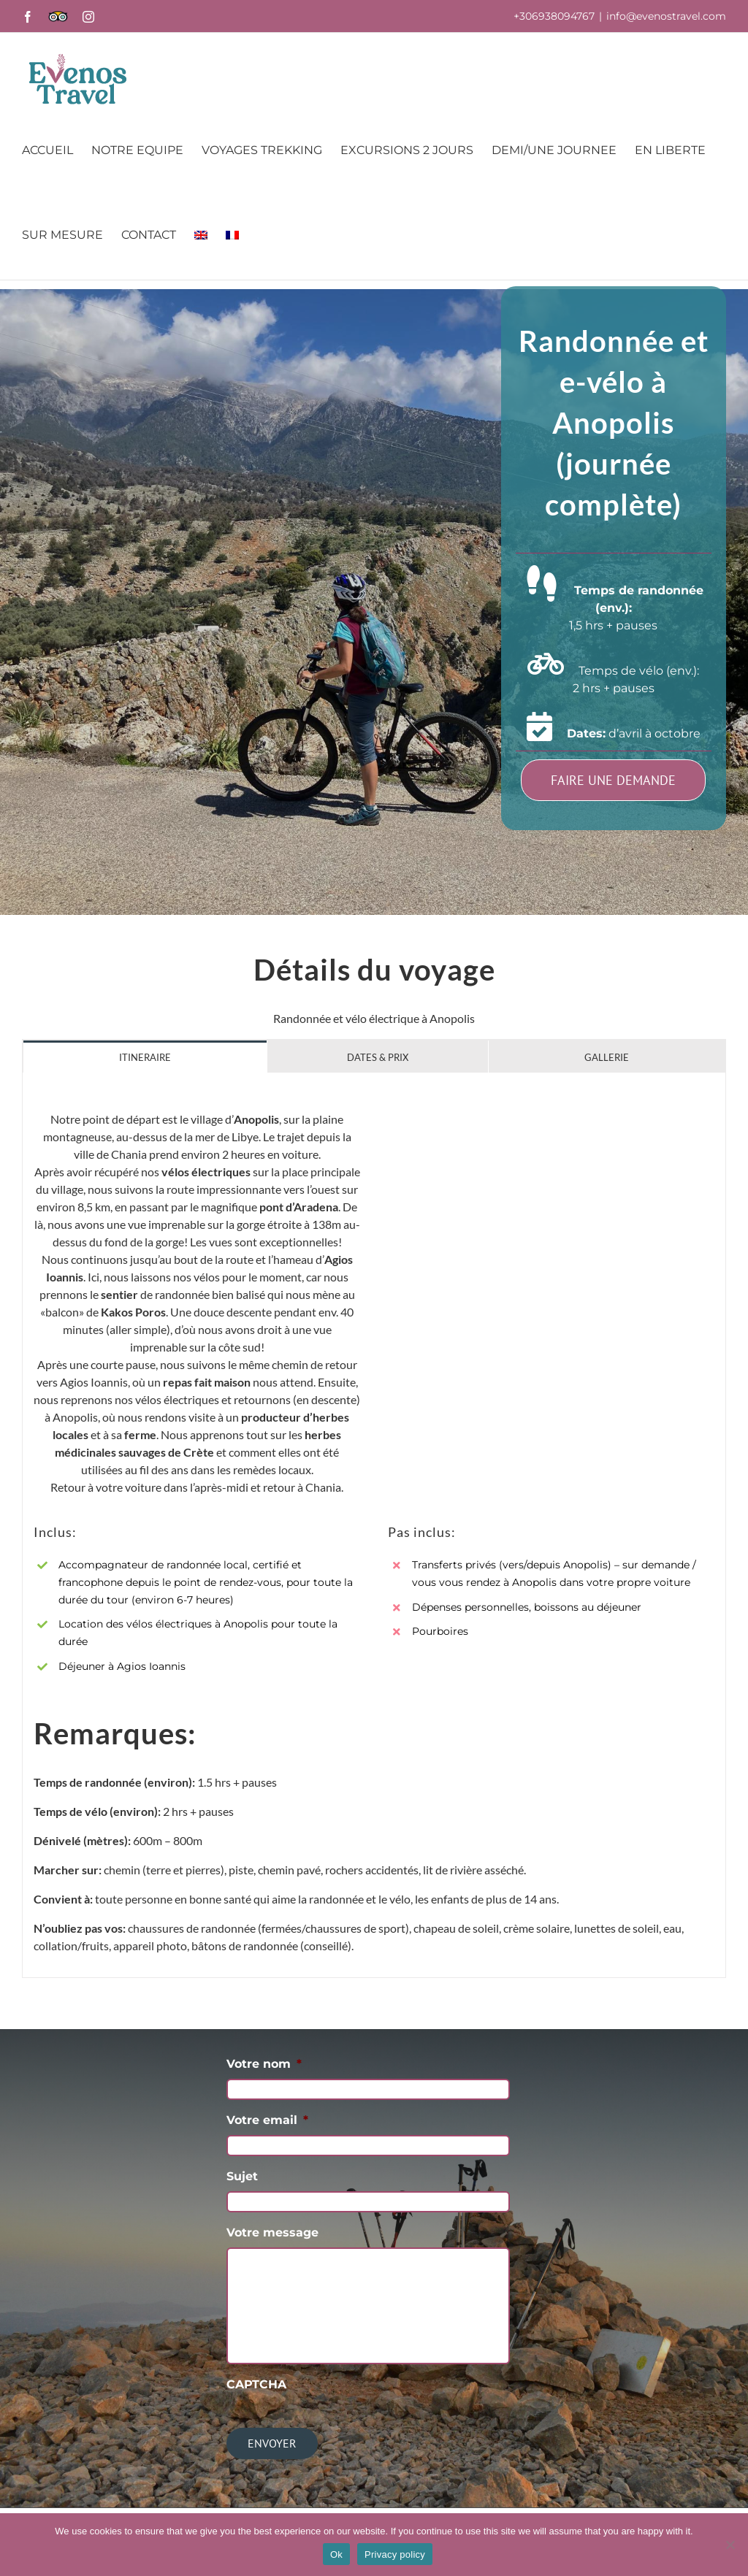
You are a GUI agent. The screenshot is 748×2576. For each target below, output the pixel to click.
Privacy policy (395, 2554)
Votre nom (264, 2064)
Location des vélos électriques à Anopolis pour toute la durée (197, 1632)
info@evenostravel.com (666, 16)
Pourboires (440, 1631)
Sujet (242, 2176)
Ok (336, 2554)
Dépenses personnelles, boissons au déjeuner (526, 1607)
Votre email (267, 2120)
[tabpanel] (374, 1525)
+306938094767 (554, 16)
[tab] (145, 1056)
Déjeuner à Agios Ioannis (122, 1666)
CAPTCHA (256, 2384)
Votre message (272, 2232)
